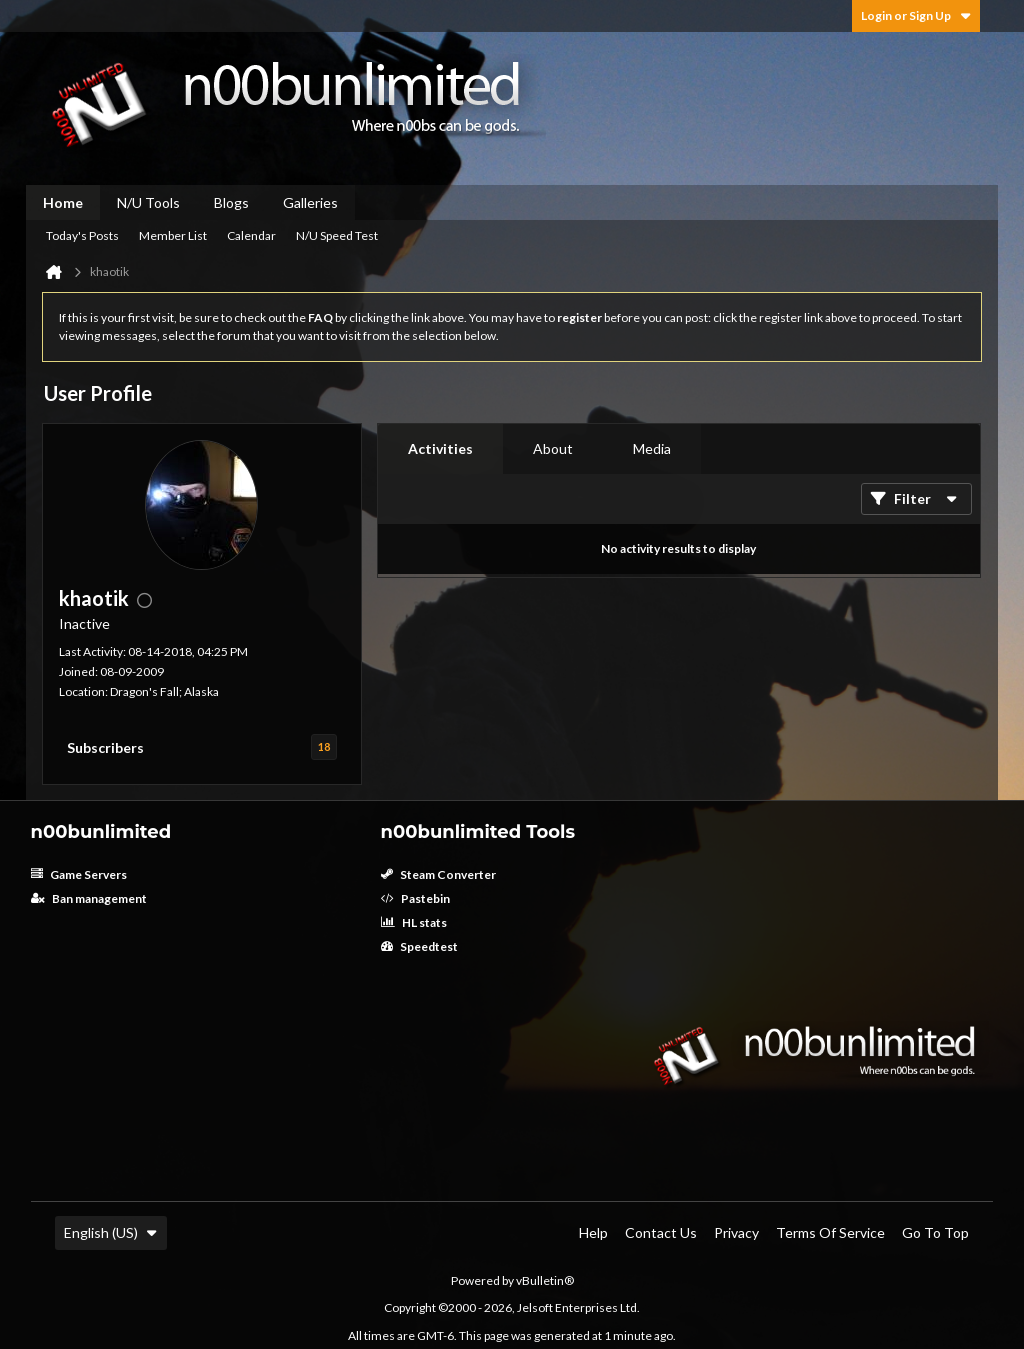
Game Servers (79, 874)
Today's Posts (82, 235)
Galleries (310, 202)
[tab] (440, 449)
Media (652, 448)
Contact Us (661, 1232)
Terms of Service (830, 1232)
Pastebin (415, 898)
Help (593, 1232)
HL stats (414, 922)
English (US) (111, 1232)
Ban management (89, 898)
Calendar (251, 235)
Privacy (736, 1232)
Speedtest (419, 946)
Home (63, 202)
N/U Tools (148, 202)
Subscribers (105, 747)
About (553, 448)
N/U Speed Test (337, 235)
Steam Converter (438, 874)
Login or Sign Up (916, 15)
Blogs (231, 202)
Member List (173, 235)
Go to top (935, 1232)
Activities (440, 448)
